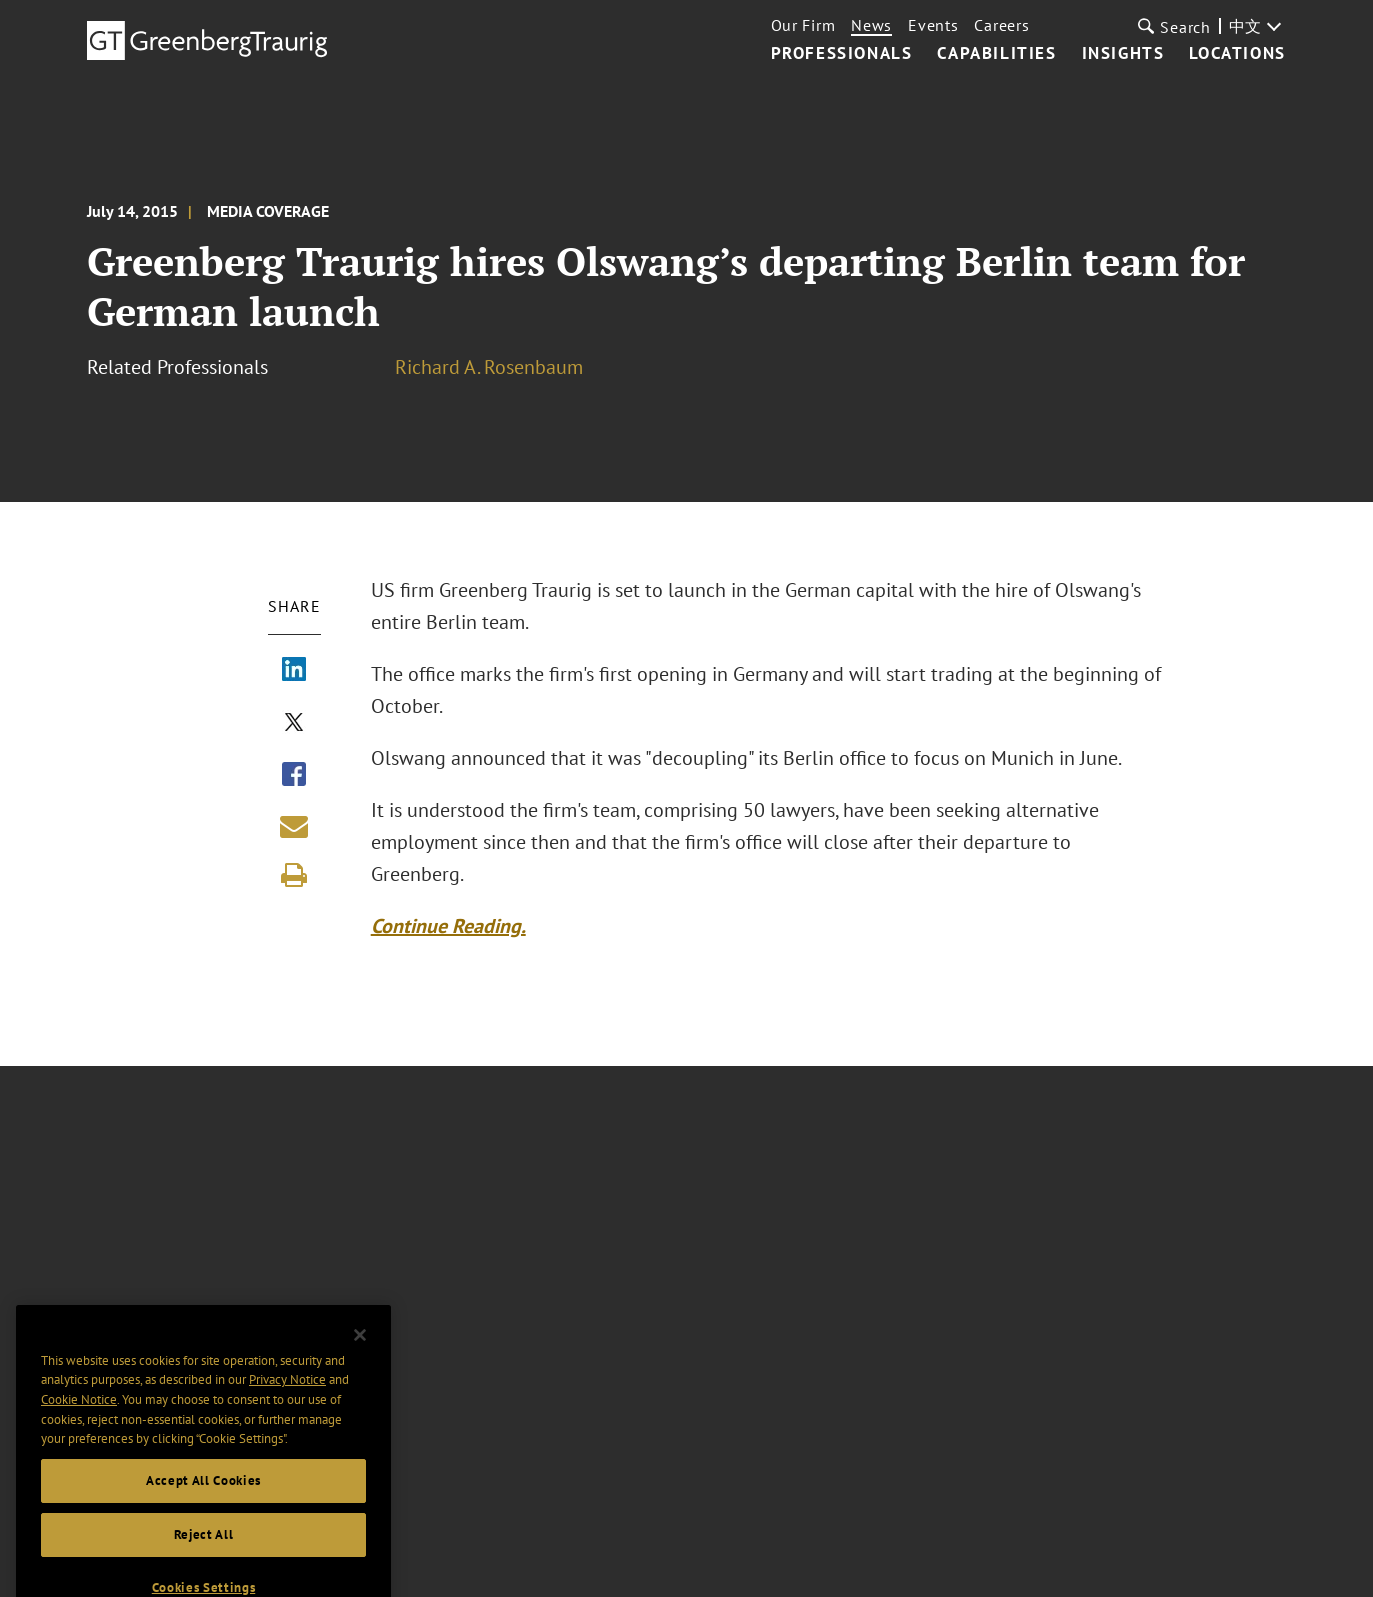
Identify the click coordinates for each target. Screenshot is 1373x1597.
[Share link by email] (294, 826)
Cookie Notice (79, 1420)
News (871, 25)
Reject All (204, 1555)
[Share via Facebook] (294, 776)
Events (933, 25)
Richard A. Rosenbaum (489, 367)
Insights (1123, 54)
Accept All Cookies (203, 1501)
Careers (1001, 25)
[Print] (294, 875)
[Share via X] (294, 724)
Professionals (842, 54)
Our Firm (803, 25)
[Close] (360, 1356)
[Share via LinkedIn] (294, 671)
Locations (1237, 54)
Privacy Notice (287, 1400)
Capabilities (996, 54)
